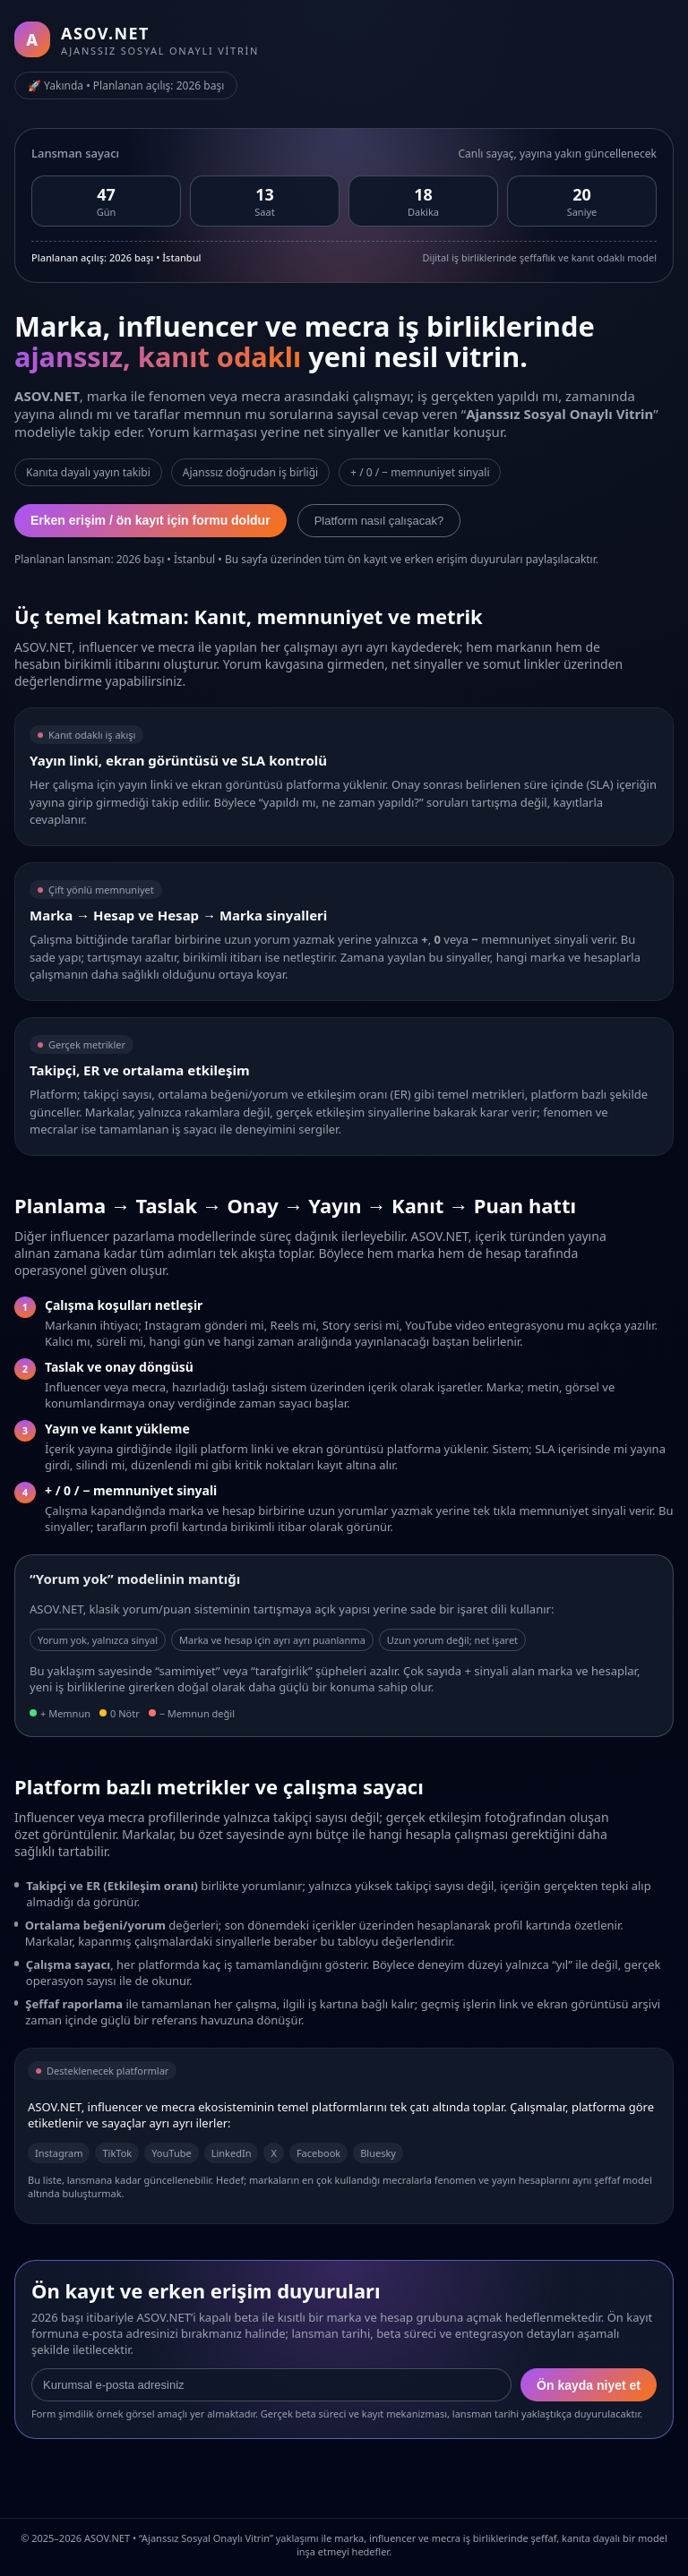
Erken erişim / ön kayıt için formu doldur (150, 520)
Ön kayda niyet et (589, 2385)
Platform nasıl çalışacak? (379, 520)
